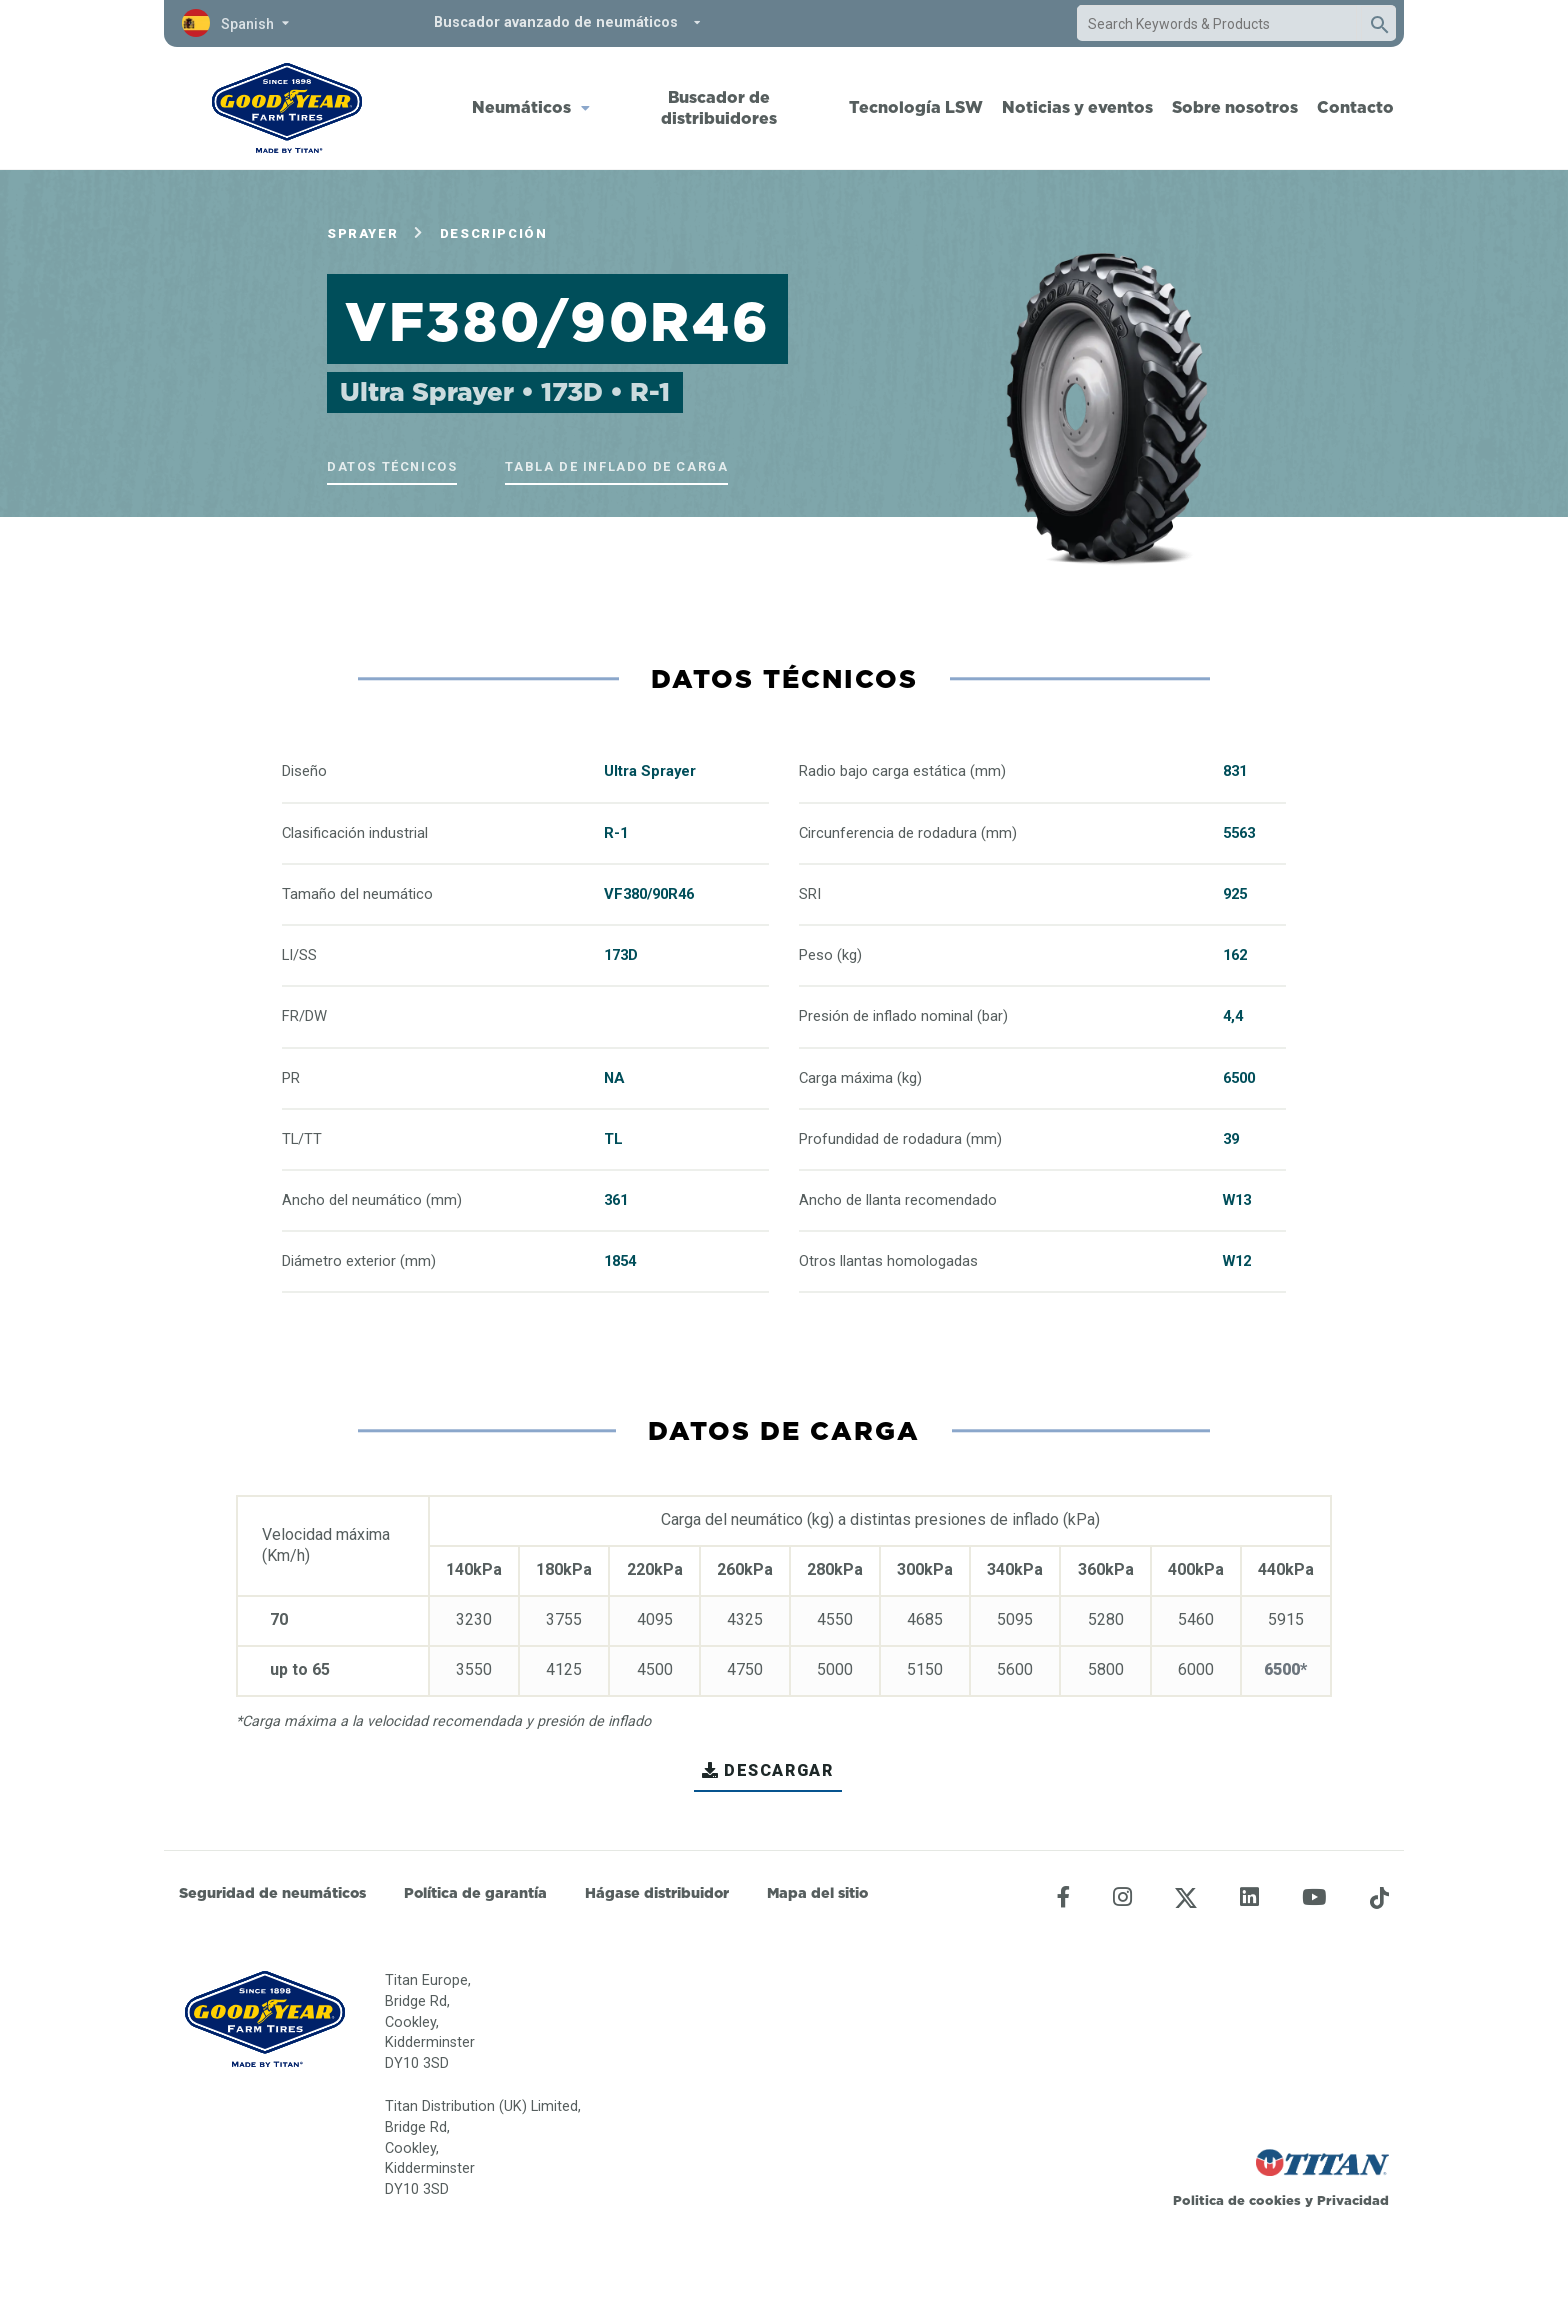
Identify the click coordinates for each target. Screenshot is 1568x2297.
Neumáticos (521, 107)
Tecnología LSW (916, 107)
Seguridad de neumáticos (272, 1893)
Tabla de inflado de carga (616, 466)
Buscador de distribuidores (719, 107)
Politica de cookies (1237, 2200)
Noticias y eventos (1077, 107)
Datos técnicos (392, 466)
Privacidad (1353, 2200)
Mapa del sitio (817, 1893)
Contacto (1355, 107)
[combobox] (1217, 24)
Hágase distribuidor (657, 1893)
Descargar (767, 1770)
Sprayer (362, 233)
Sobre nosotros (1235, 107)
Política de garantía (475, 1893)
